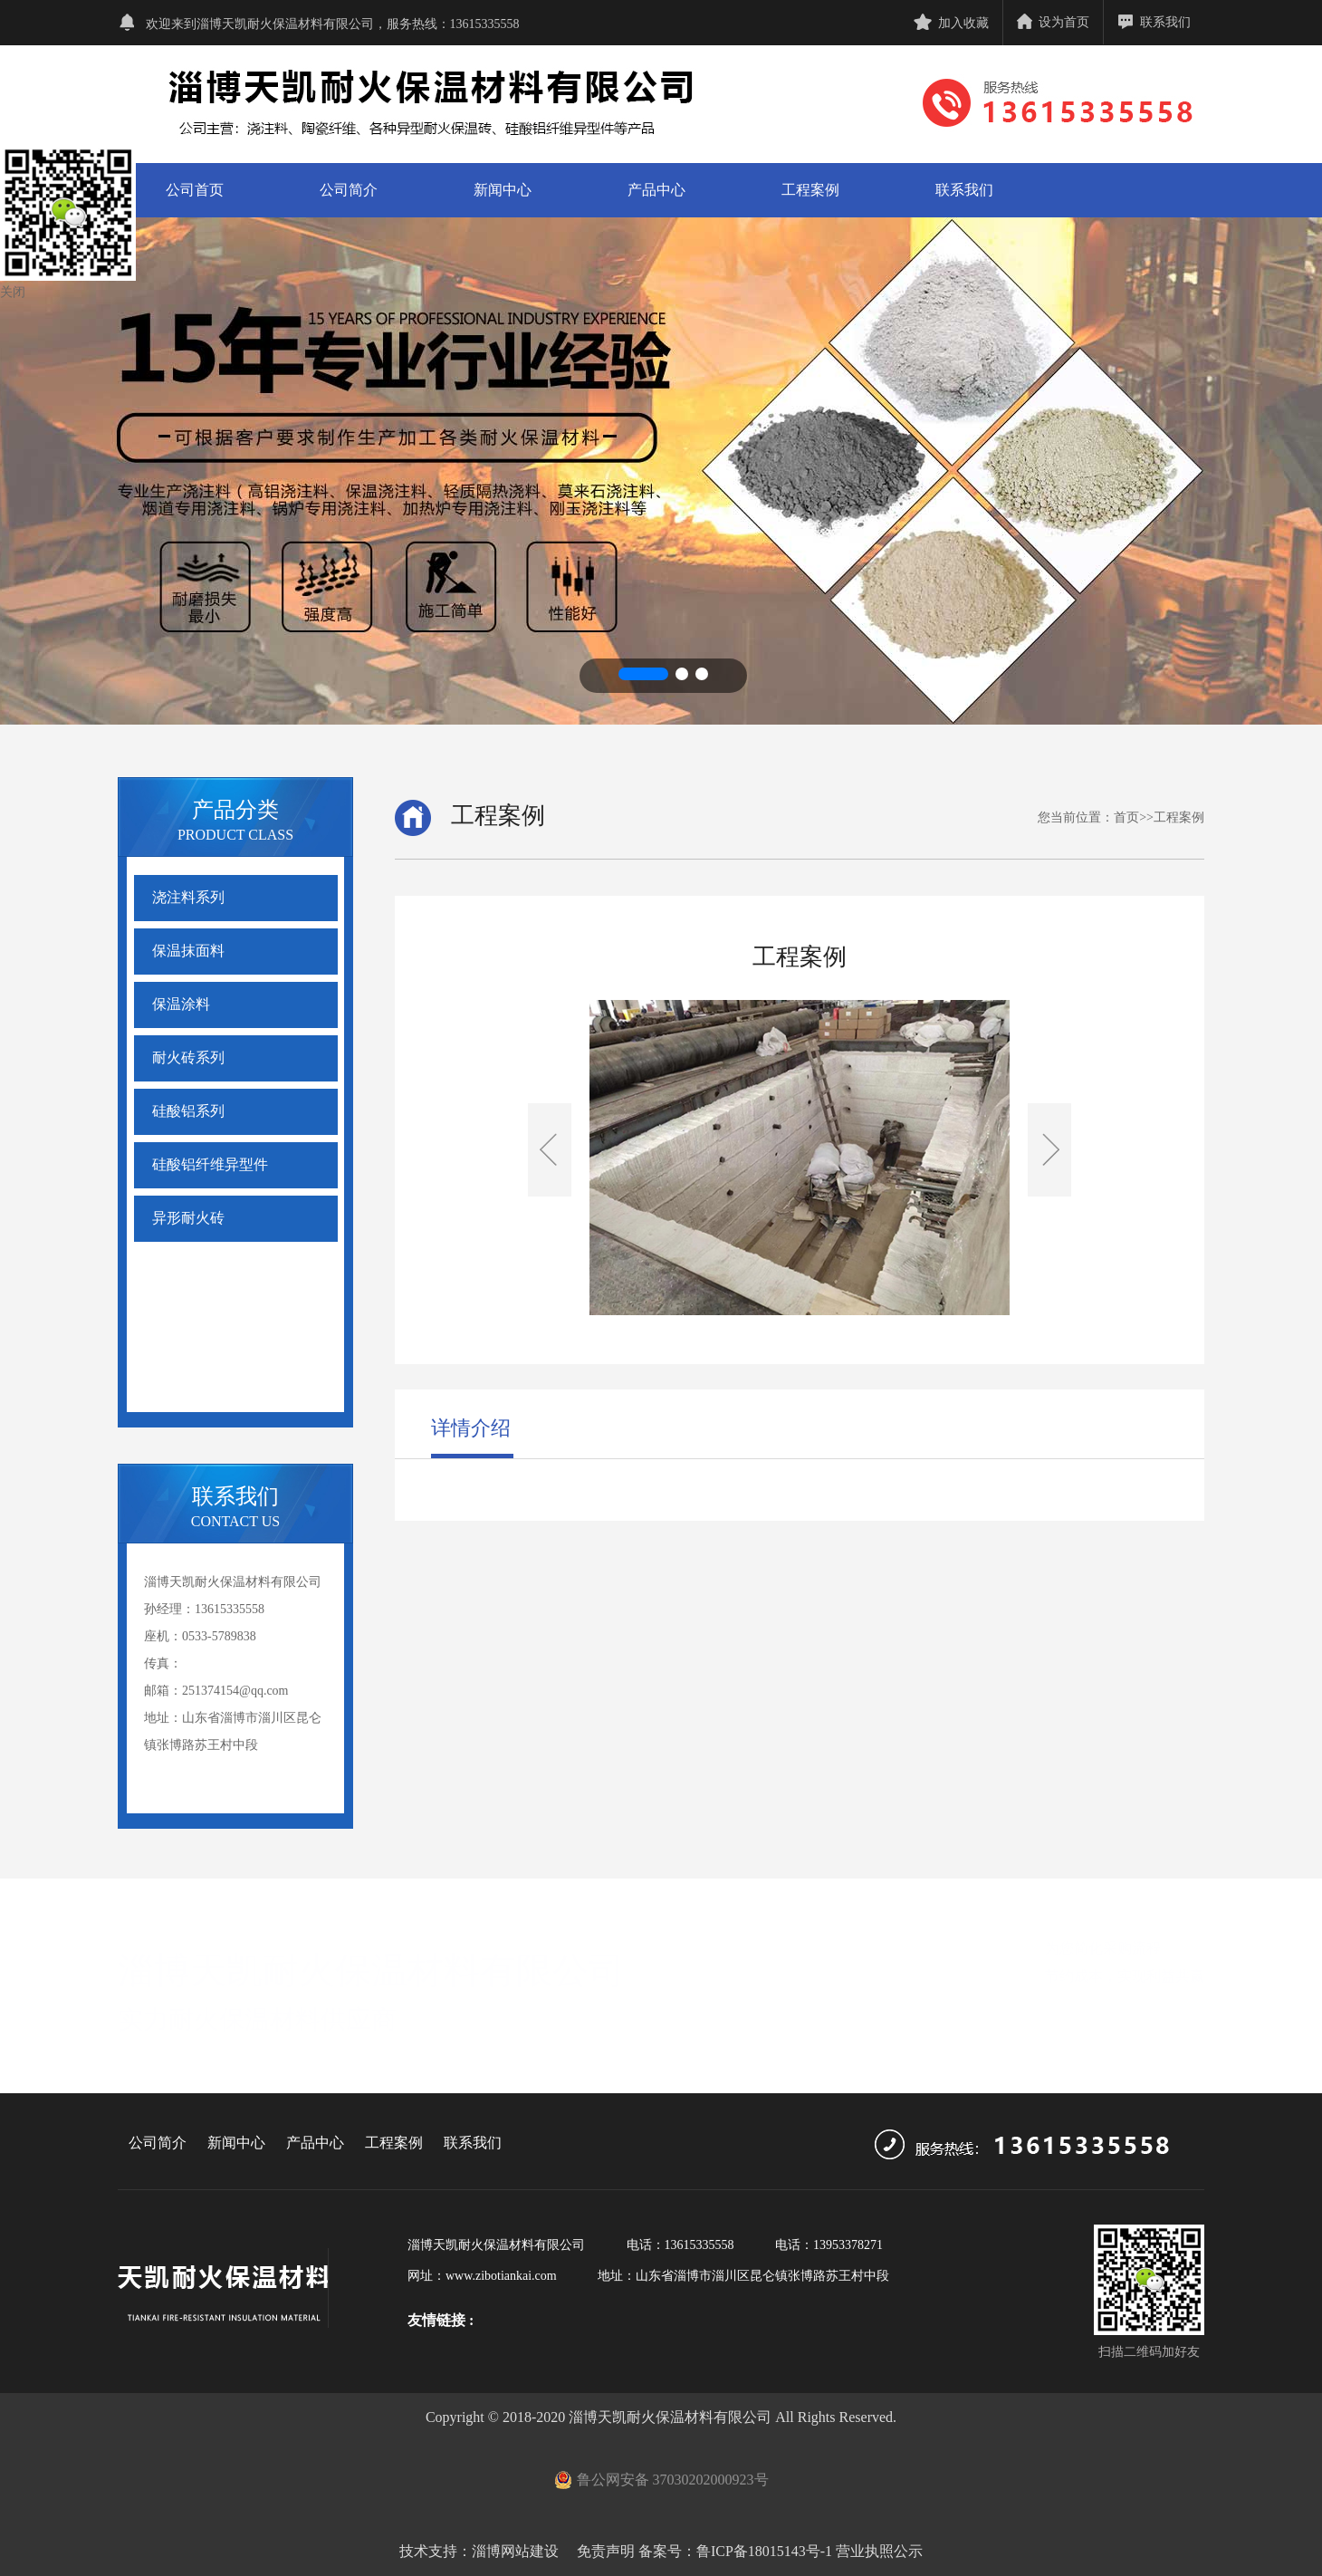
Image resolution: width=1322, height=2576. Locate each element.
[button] (643, 674)
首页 (1126, 817)
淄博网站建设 (515, 2551)
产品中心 (656, 189)
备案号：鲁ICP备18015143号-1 (735, 2551)
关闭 (12, 292)
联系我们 (1154, 22)
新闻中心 (503, 189)
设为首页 (1053, 22)
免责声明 (604, 2551)
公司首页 (195, 189)
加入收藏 (951, 23)
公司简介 (349, 189)
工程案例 (810, 189)
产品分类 (235, 810)
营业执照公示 (879, 2551)
